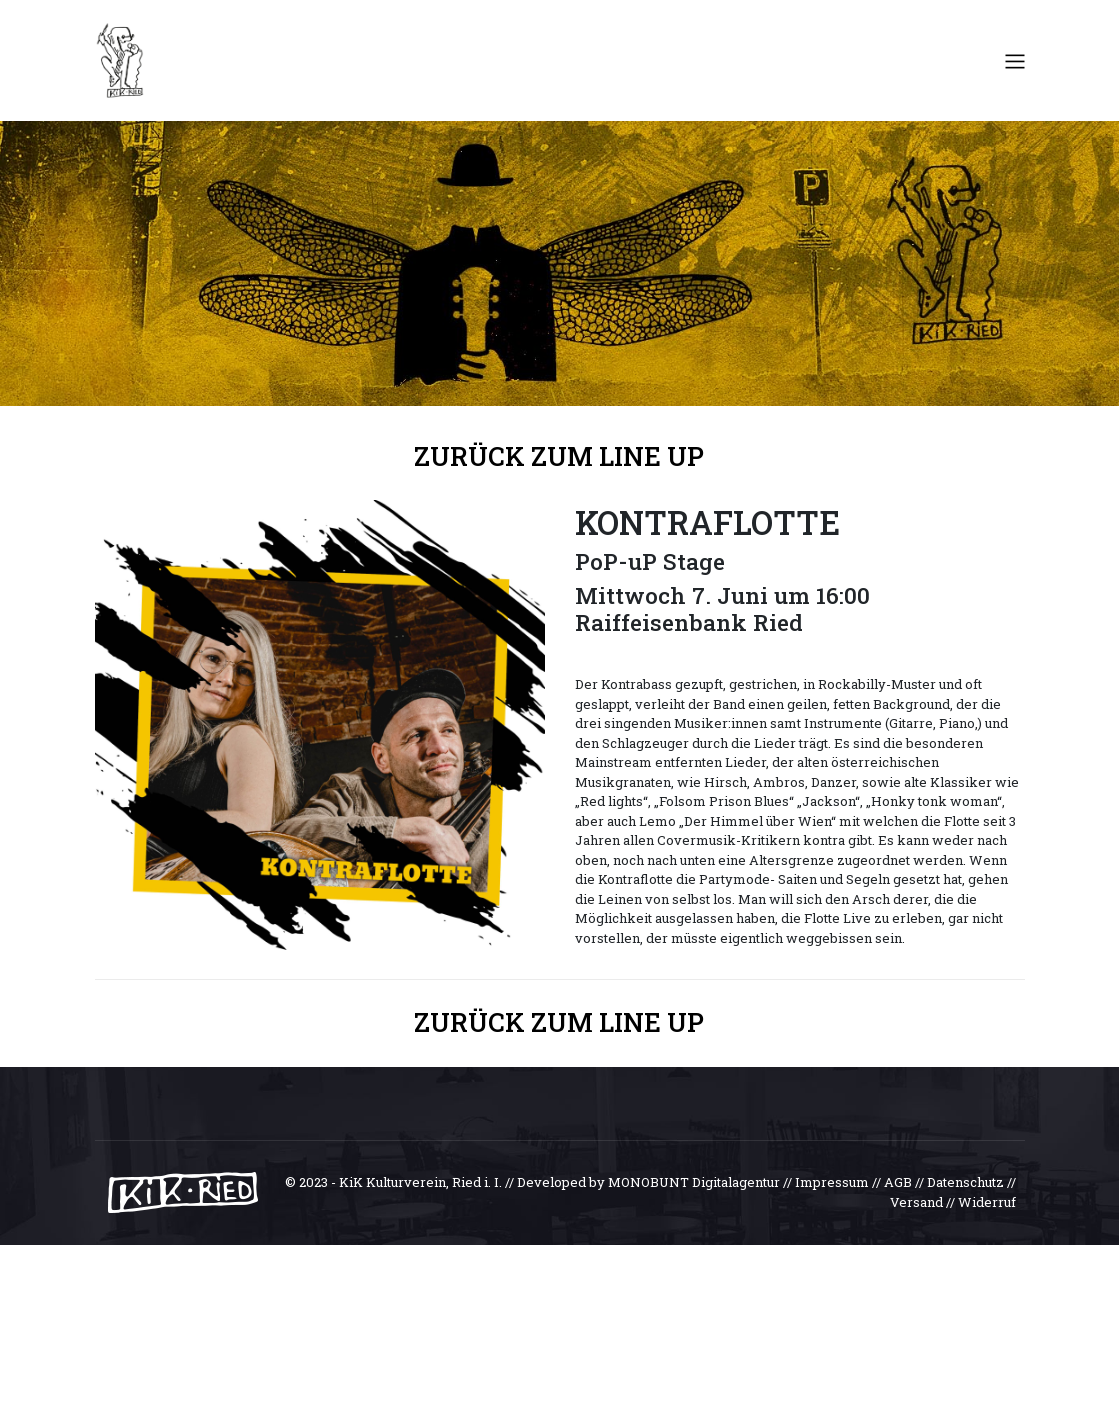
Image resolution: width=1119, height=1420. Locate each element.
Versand (916, 1202)
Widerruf (987, 1202)
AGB (898, 1182)
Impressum (832, 1182)
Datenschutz (965, 1182)
